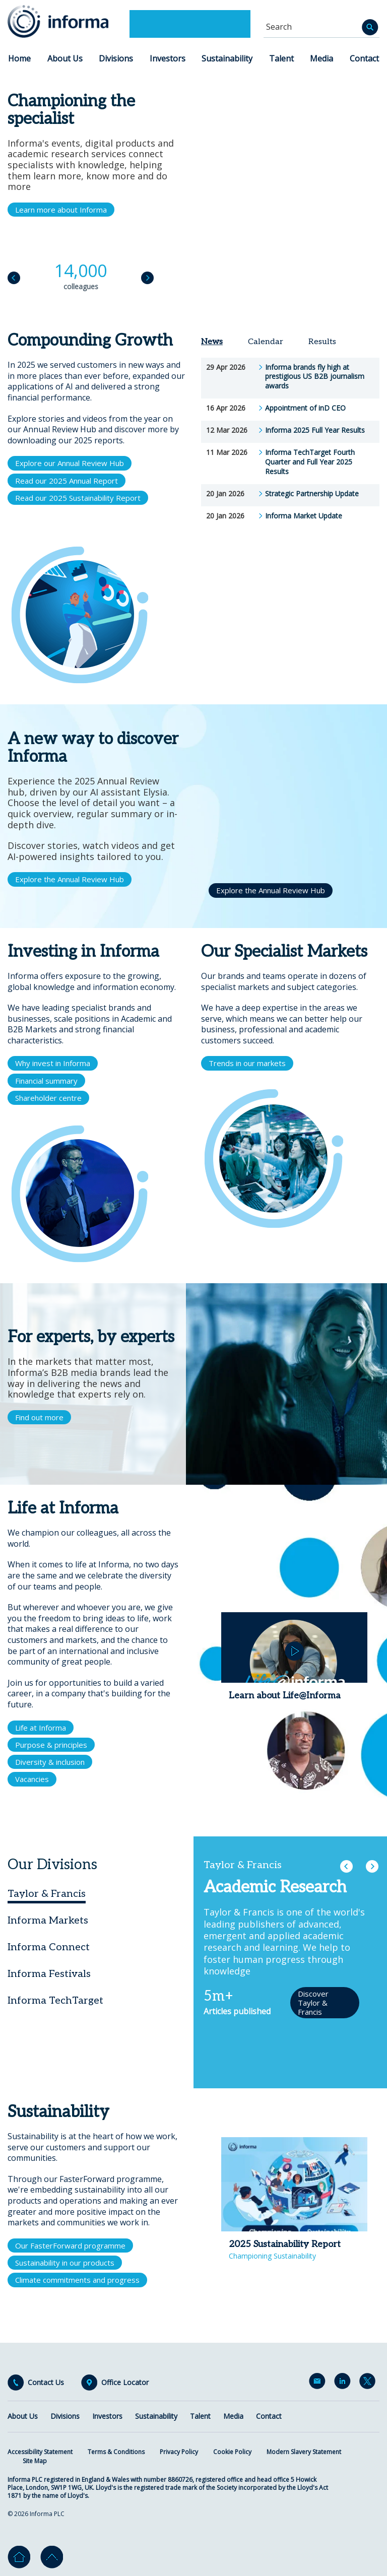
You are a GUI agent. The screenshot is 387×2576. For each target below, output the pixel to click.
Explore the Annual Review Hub (69, 879)
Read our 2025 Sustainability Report (78, 498)
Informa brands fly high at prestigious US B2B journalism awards (314, 377)
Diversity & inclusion (50, 1762)
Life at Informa (40, 1728)
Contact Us (46, 2382)
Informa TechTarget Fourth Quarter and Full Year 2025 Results (310, 462)
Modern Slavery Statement (304, 2452)
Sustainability (227, 58)
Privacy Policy (179, 2452)
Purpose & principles (51, 1745)
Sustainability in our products (64, 2263)
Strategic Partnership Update (312, 493)
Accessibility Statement (40, 2452)
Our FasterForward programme (70, 2245)
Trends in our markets (247, 1063)
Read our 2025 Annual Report (66, 481)
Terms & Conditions (116, 2452)
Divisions (116, 58)
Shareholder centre (48, 1098)
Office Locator (125, 2382)
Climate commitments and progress (77, 2280)
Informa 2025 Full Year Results (315, 430)
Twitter (369, 2383)
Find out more (39, 1417)
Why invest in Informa (52, 1063)
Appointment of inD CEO (305, 408)
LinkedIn (344, 2383)
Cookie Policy (232, 2452)
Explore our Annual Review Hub (69, 463)
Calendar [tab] (265, 342)
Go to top (51, 2557)
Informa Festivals (49, 1974)
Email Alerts (319, 2383)
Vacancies (32, 1779)
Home (19, 58)
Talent (281, 58)
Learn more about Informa (61, 210)
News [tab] (212, 342)
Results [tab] (322, 342)
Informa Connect (49, 1947)
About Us (65, 58)
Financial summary (46, 1081)
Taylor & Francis (47, 1894)
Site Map (35, 2461)
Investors (167, 58)
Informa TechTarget (55, 2001)
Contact (364, 58)
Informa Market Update (303, 515)
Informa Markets (48, 1920)
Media (321, 58)
